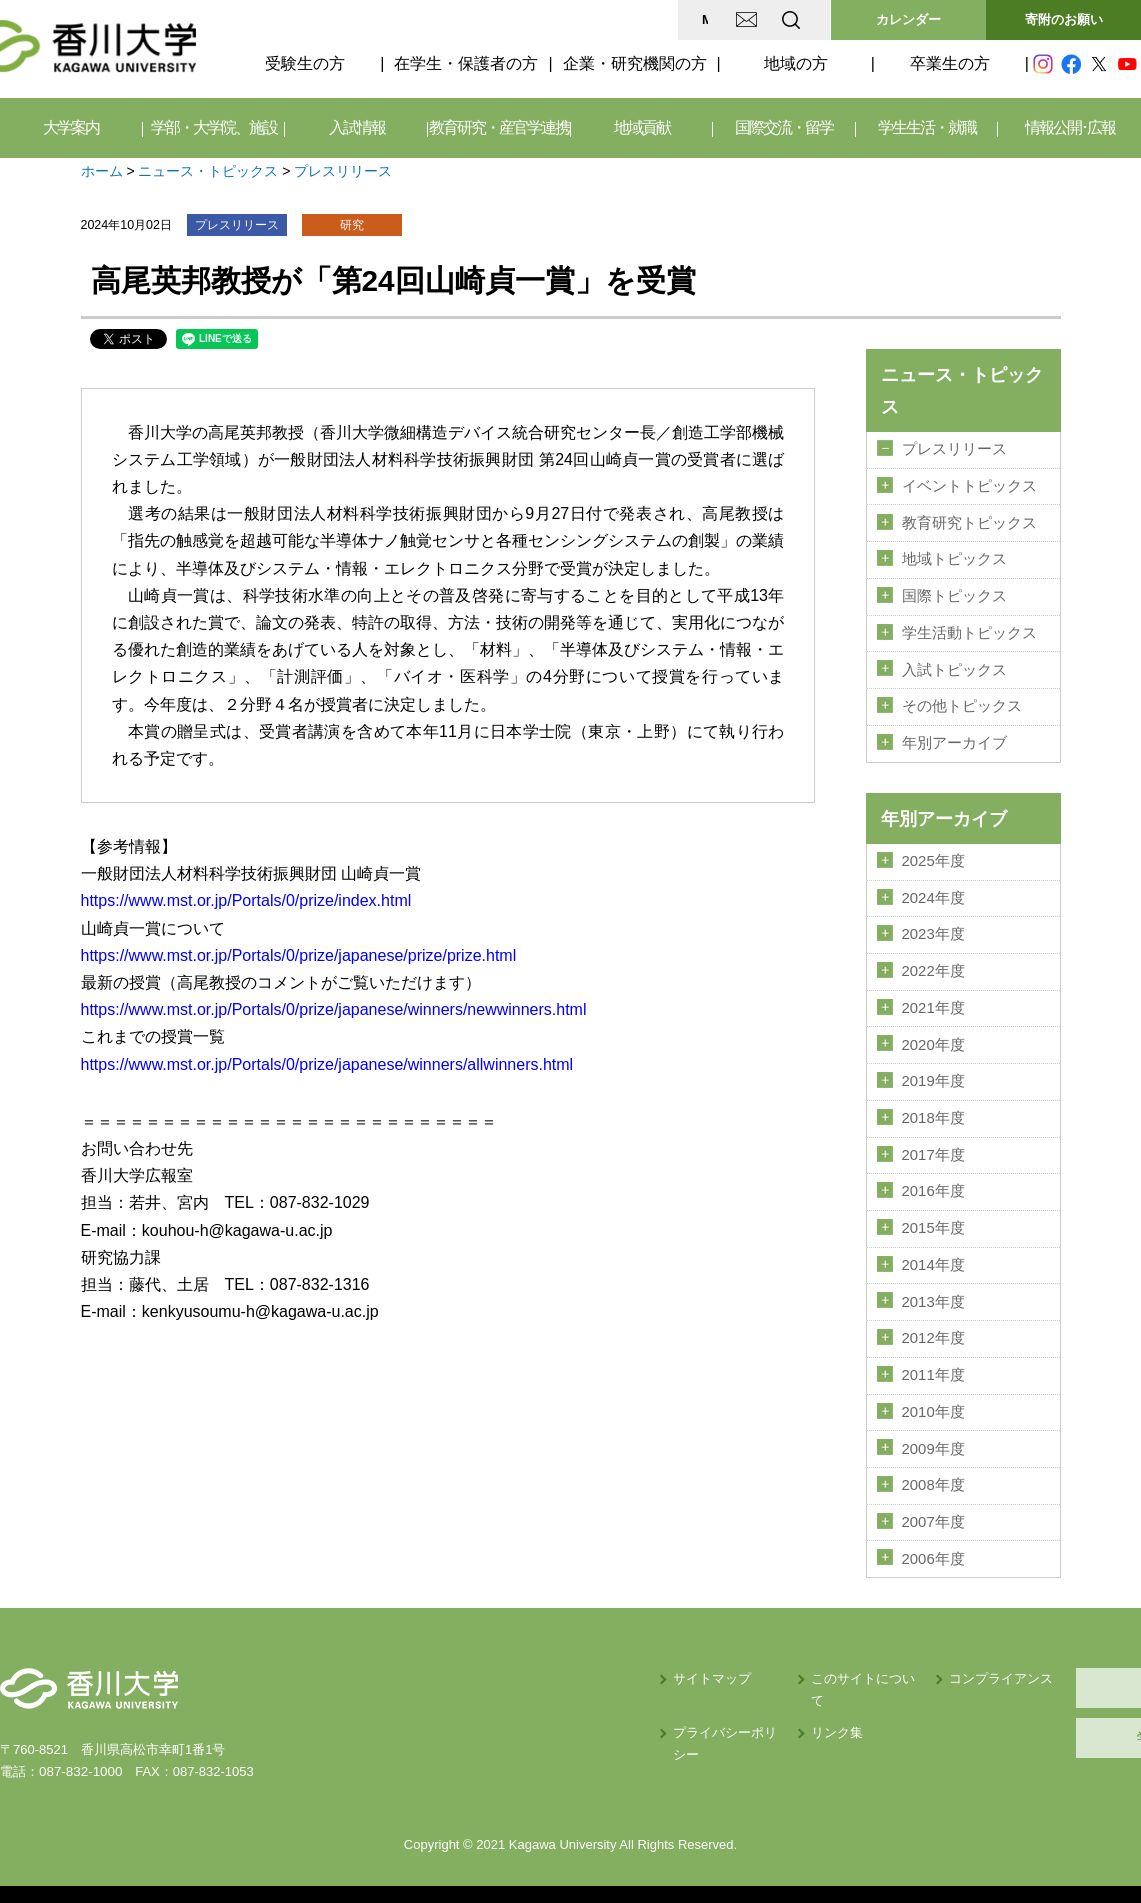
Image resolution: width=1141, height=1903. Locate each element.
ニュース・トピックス (208, 171)
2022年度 (933, 966)
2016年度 (933, 1183)
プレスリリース (343, 171)
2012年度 (933, 1329)
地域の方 (796, 63)
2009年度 (933, 1437)
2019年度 (933, 1075)
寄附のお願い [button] (1064, 19)
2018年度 (933, 1111)
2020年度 (933, 1038)
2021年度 (933, 1002)
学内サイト (1046, 1724)
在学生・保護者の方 (466, 63)
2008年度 (933, 1474)
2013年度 (933, 1292)
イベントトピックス (969, 485)
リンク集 (662, 1698)
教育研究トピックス (969, 522)
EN (712, 19)
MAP (554, 19)
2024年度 (933, 893)
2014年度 (933, 1256)
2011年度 (933, 1365)
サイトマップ (512, 1665)
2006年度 (933, 1546)
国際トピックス (954, 594)
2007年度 (933, 1510)
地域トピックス (954, 558)
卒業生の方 (950, 63)
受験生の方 (305, 63)
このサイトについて (694, 1665)
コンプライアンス (851, 1665)
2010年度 (933, 1401)
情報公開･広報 (1070, 127)
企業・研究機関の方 (635, 63)
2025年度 (933, 857)
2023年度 (933, 929)
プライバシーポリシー (538, 1698)
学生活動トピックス (969, 630)
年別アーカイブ (954, 739)
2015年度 (933, 1220)
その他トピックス (962, 703)
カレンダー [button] (908, 19)
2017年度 (933, 1147)
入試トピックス (954, 667)
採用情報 (1046, 1674)
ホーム (102, 171)
